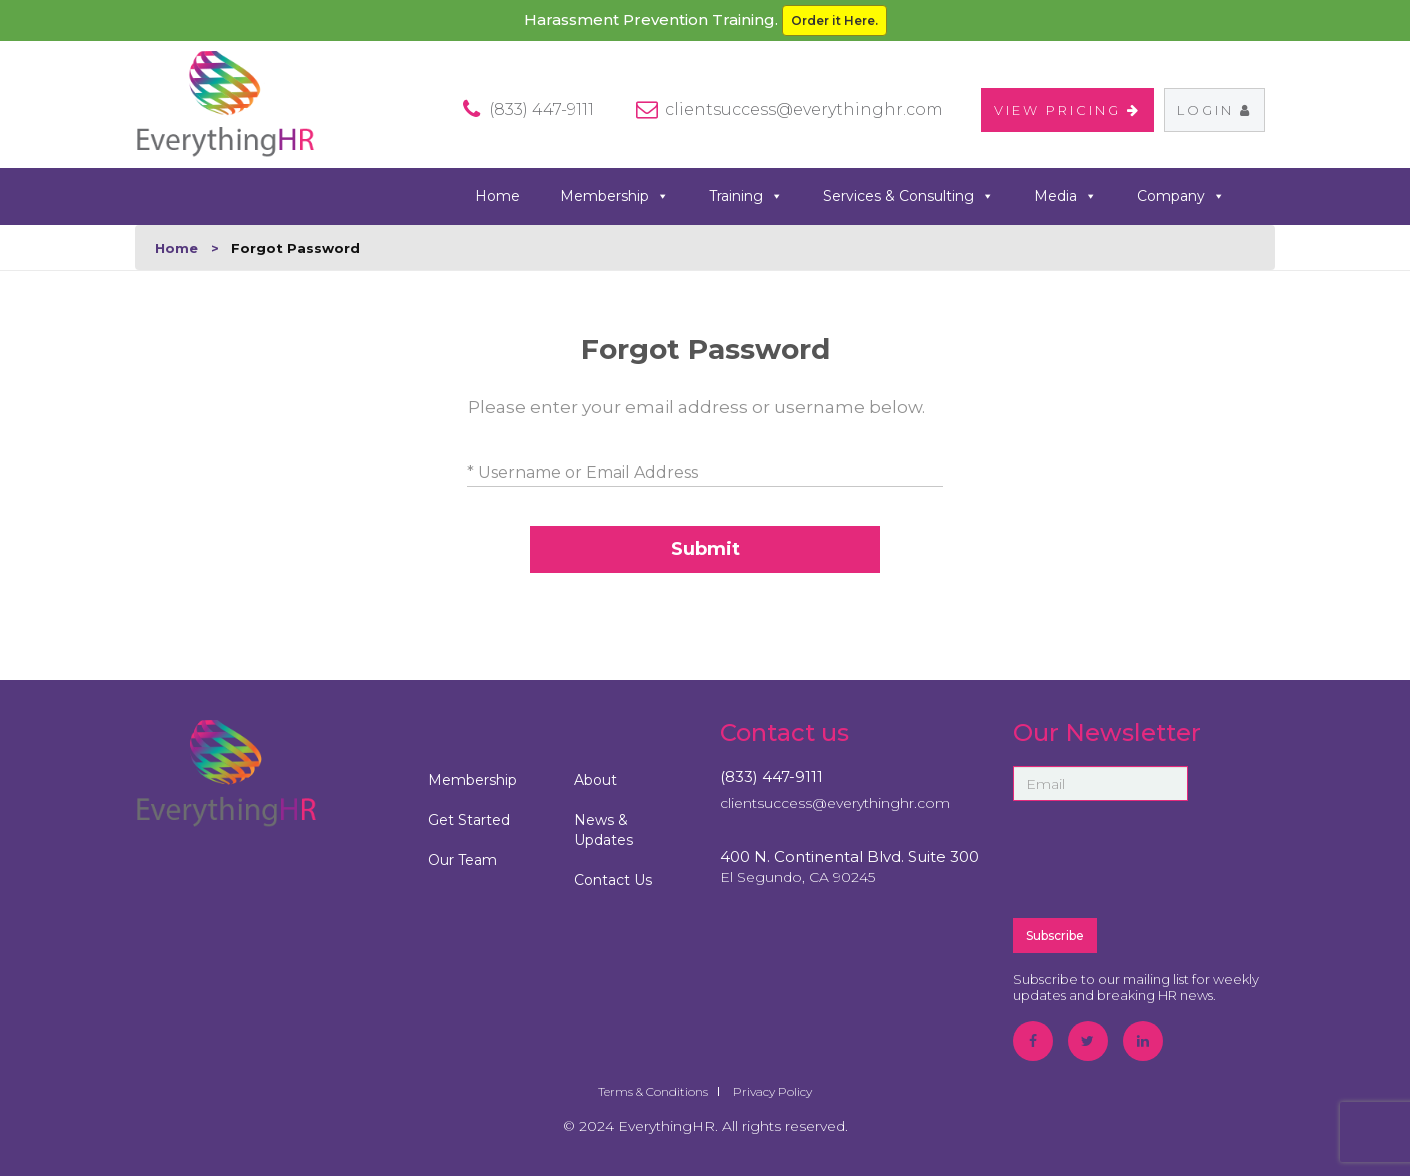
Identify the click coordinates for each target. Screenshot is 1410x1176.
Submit (705, 549)
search (1267, 195)
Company (1181, 196)
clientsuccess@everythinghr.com (804, 109)
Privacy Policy (772, 1091)
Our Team (462, 860)
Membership (614, 196)
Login (1214, 110)
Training (746, 196)
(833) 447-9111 (771, 776)
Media (1065, 196)
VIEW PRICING (1067, 110)
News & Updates (603, 830)
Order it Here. (834, 20)
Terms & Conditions (653, 1091)
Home (497, 196)
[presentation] (1165, 858)
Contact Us (613, 880)
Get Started (469, 820)
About (595, 780)
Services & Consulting (908, 196)
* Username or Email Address (582, 472)
